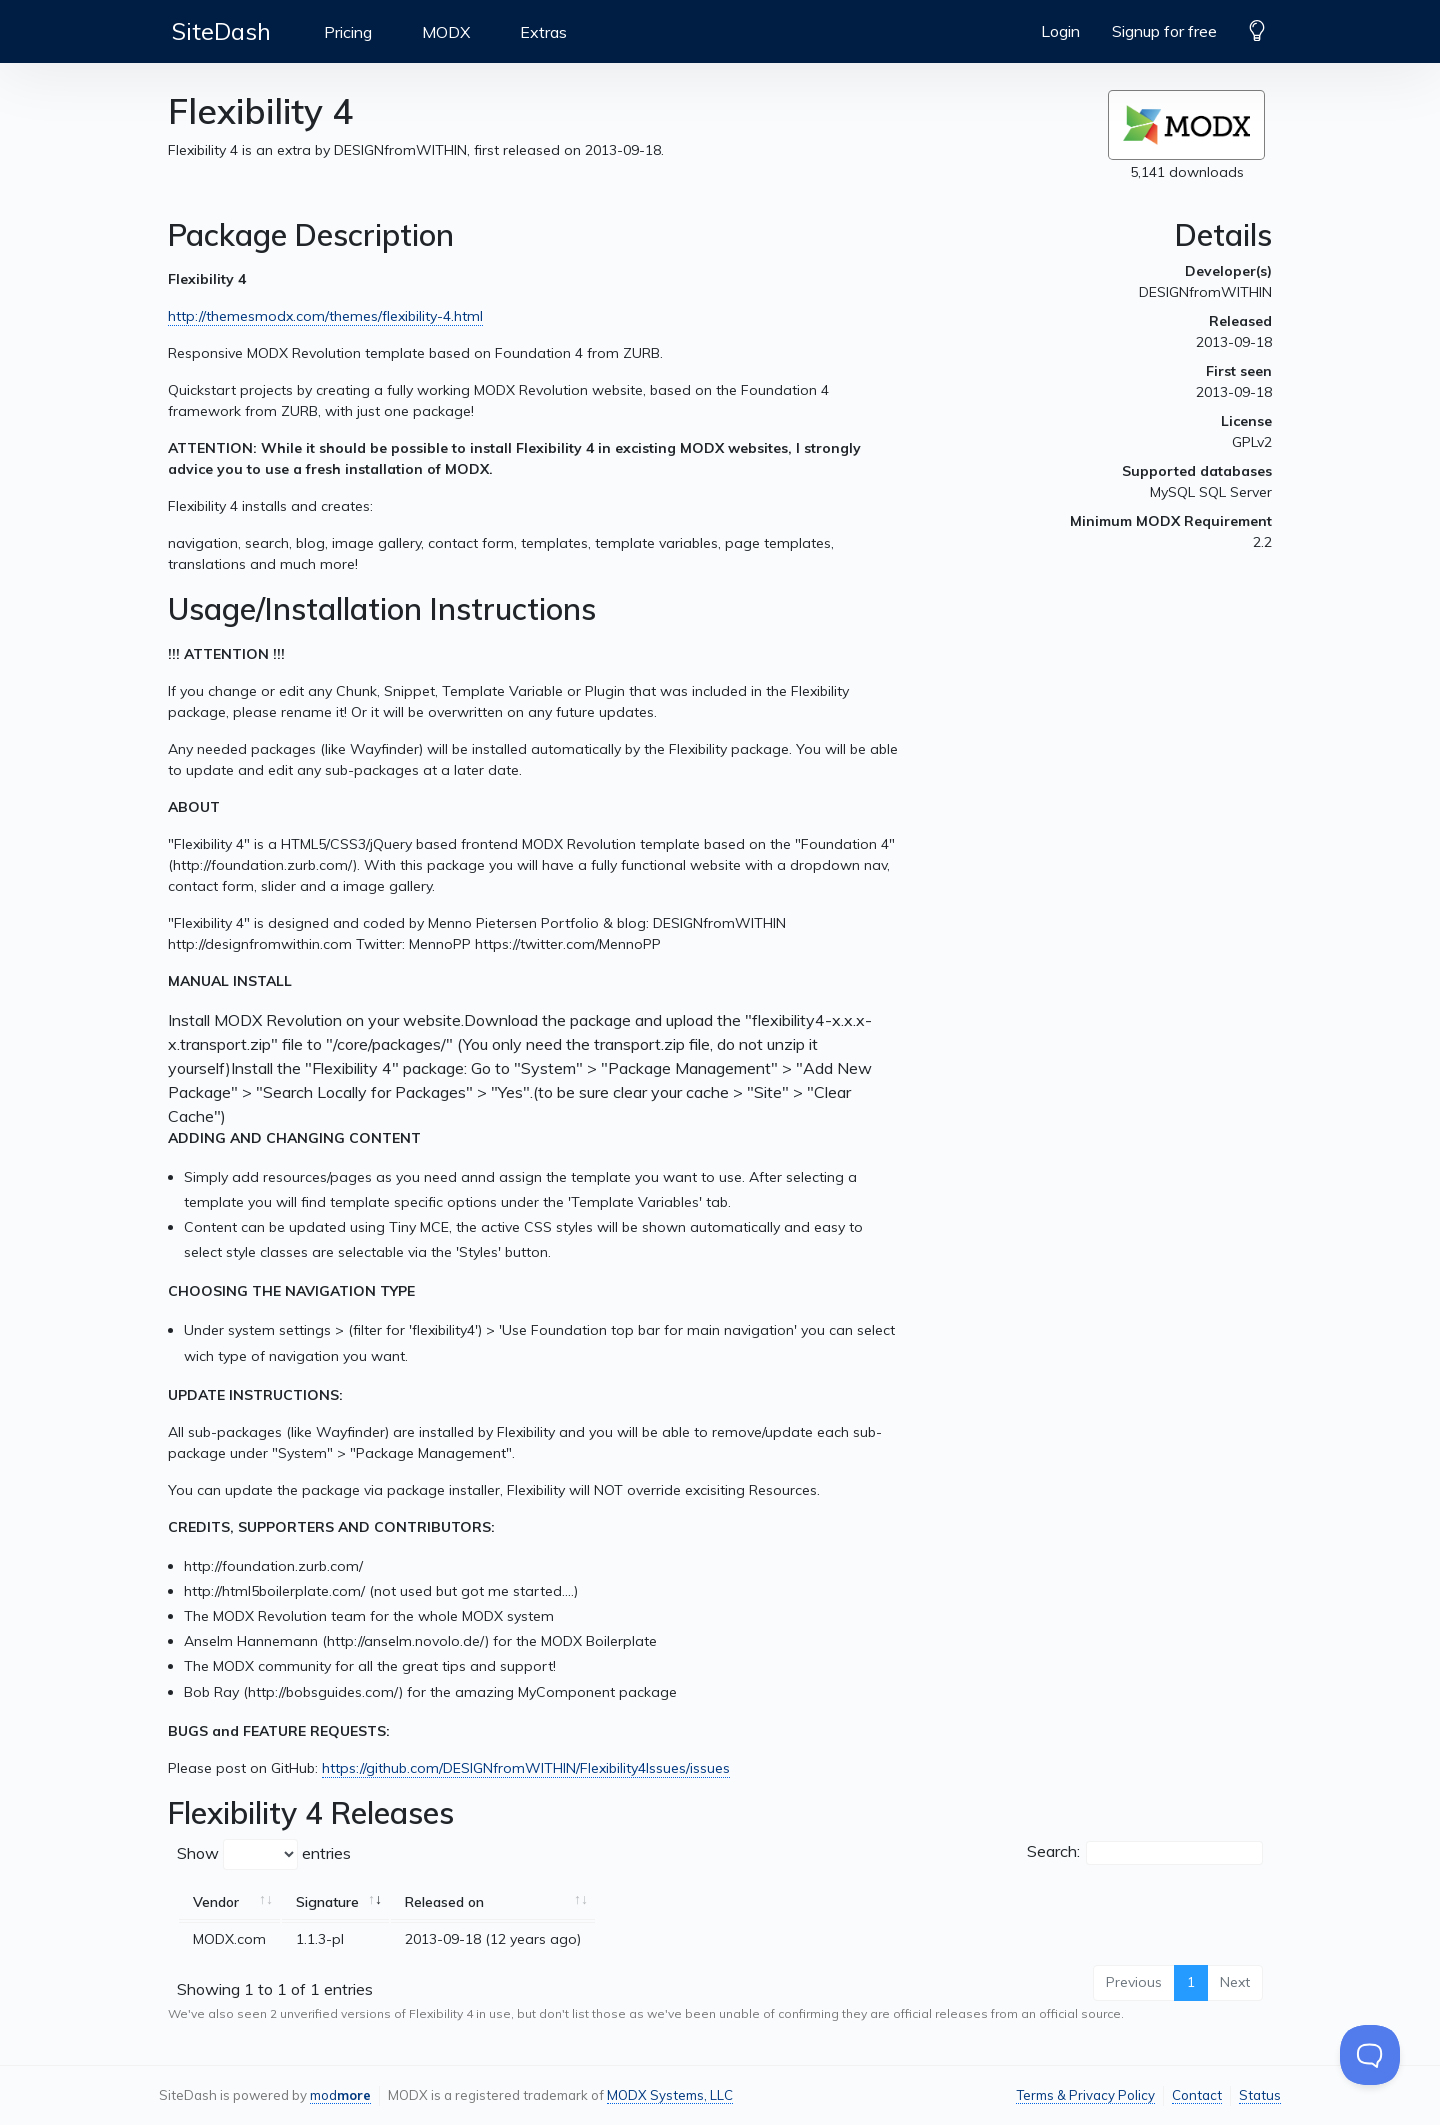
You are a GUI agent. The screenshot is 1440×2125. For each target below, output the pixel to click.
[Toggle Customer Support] (1370, 2055)
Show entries (264, 1854)
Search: (1145, 1853)
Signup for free (1164, 31)
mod (340, 2095)
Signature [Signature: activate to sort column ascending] (327, 1902)
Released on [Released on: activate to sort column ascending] (444, 1902)
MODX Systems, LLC (670, 2095)
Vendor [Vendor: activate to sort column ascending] (216, 1902)
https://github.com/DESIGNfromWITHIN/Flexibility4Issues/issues (526, 1768)
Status (1260, 2095)
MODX (446, 32)
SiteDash (221, 31)
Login (1060, 31)
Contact (1197, 2095)
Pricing (348, 32)
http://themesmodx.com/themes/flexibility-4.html (325, 316)
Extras (543, 32)
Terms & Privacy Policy (1085, 2095)
